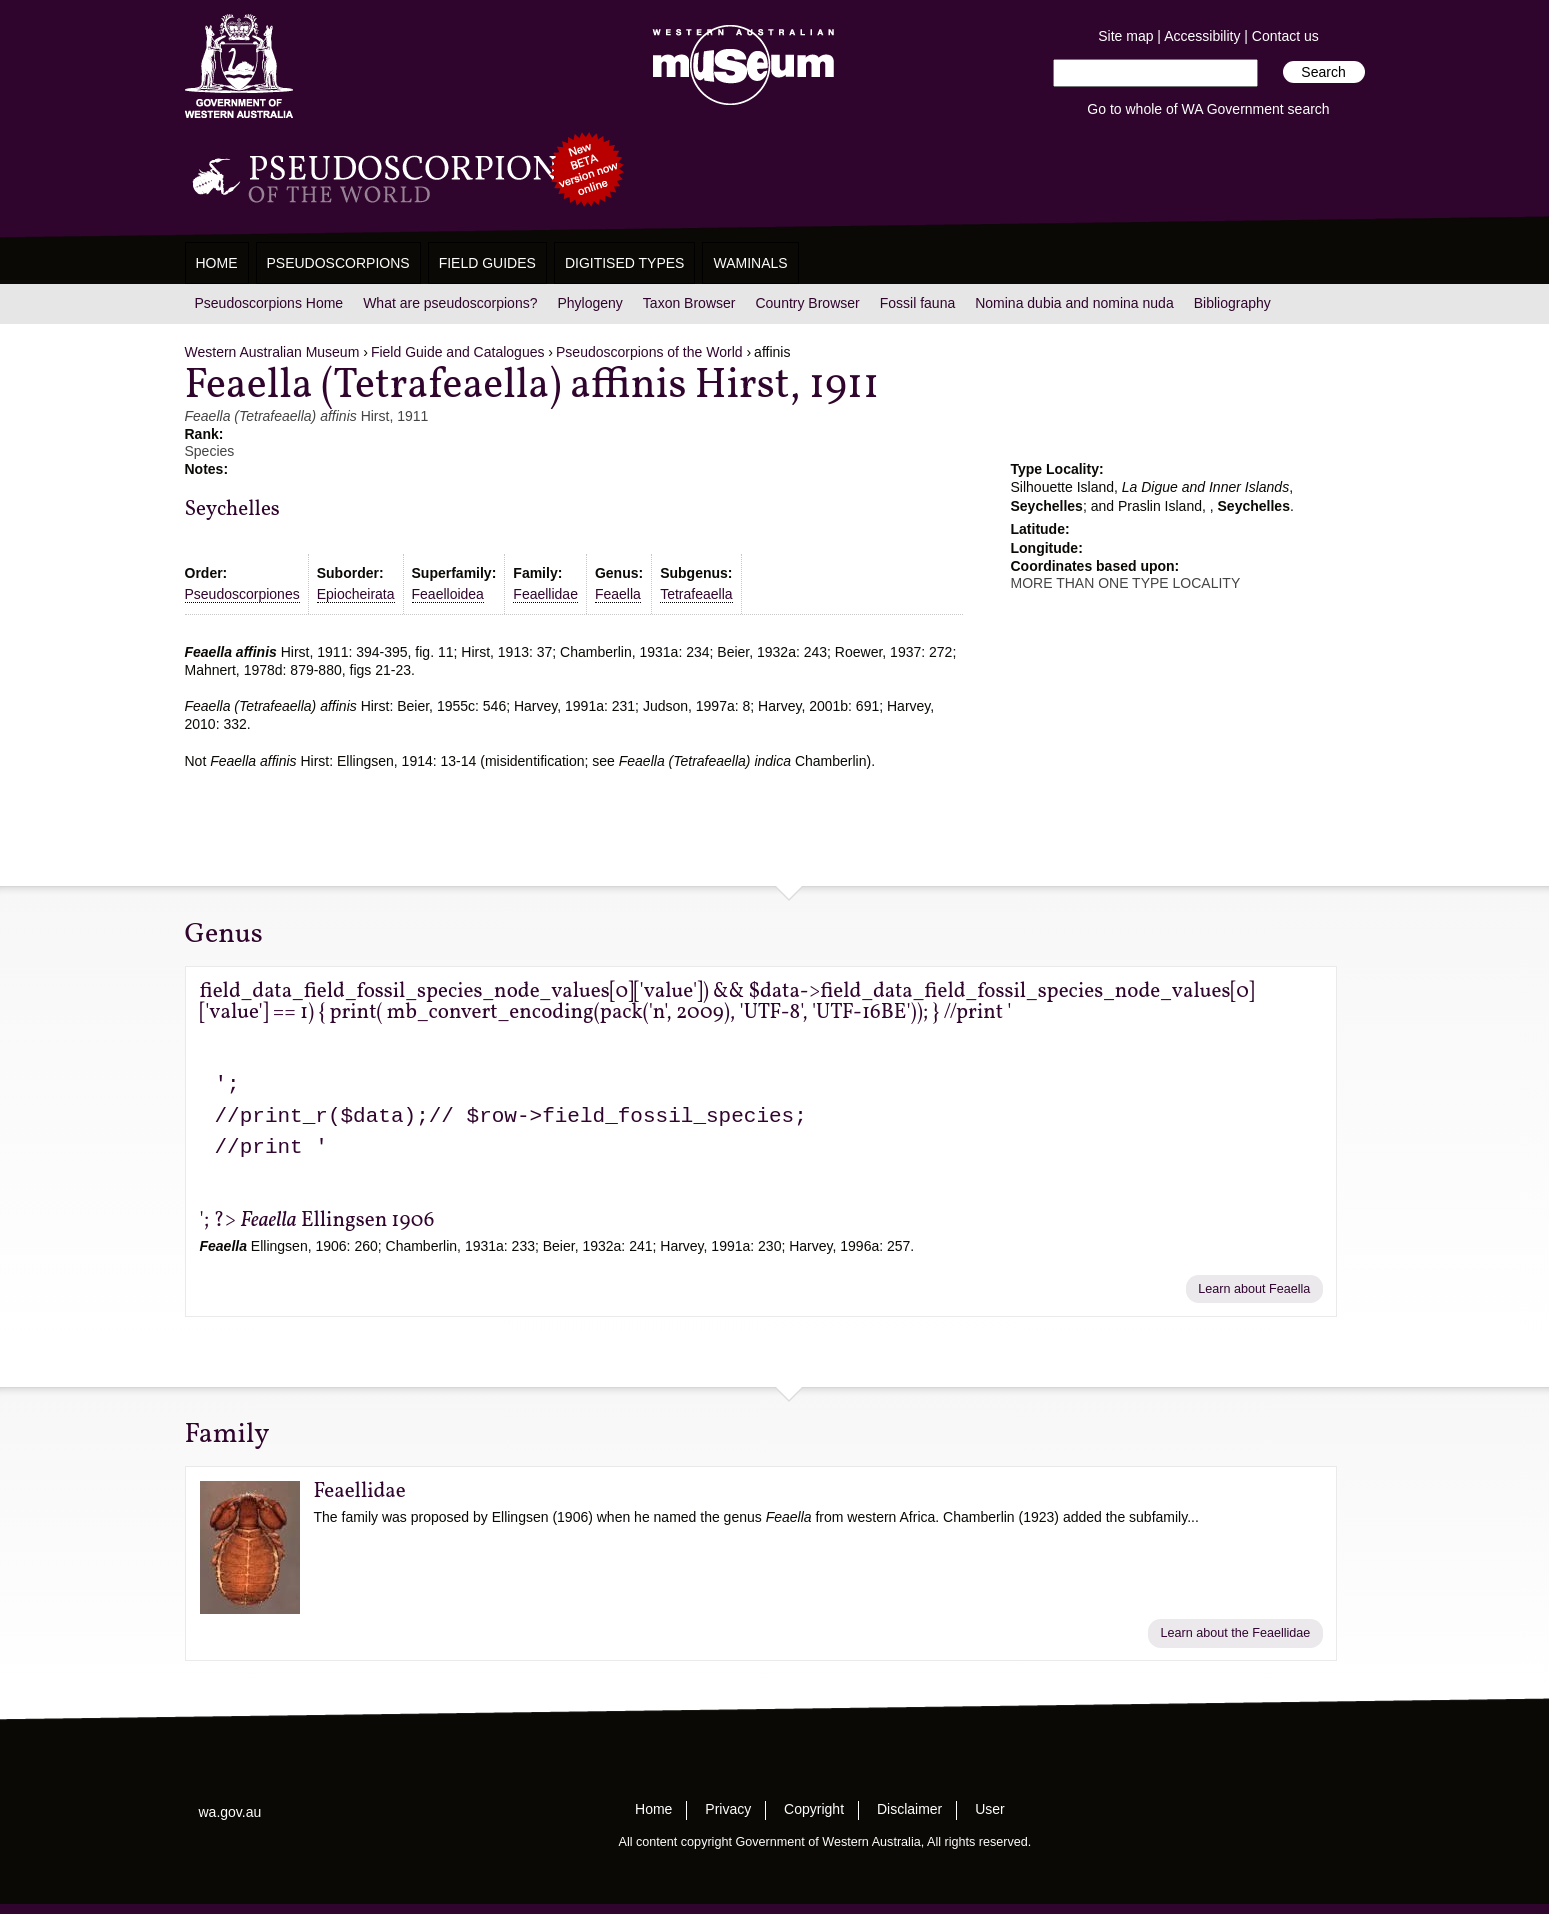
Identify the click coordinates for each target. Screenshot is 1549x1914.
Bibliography (1232, 303)
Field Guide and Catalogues (458, 352)
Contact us (1285, 36)
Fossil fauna (917, 303)
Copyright (814, 1809)
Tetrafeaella (696, 594)
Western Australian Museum (739, 66)
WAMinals (750, 263)
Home (217, 263)
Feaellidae (545, 594)
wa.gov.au (230, 1812)
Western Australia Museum (239, 66)
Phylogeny (589, 303)
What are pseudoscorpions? (450, 303)
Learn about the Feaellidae (1235, 1633)
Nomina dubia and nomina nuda (1074, 303)
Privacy (728, 1809)
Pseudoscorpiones (242, 594)
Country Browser (807, 303)
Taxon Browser (689, 303)
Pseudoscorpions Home (269, 303)
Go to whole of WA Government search (1208, 109)
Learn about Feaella (1254, 1289)
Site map (1125, 36)
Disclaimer (909, 1809)
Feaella (618, 594)
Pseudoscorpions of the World (649, 352)
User (990, 1809)
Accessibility (1202, 36)
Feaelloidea (448, 594)
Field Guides (487, 263)
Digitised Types (625, 263)
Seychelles (232, 509)
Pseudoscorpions (338, 263)
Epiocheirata (356, 594)
